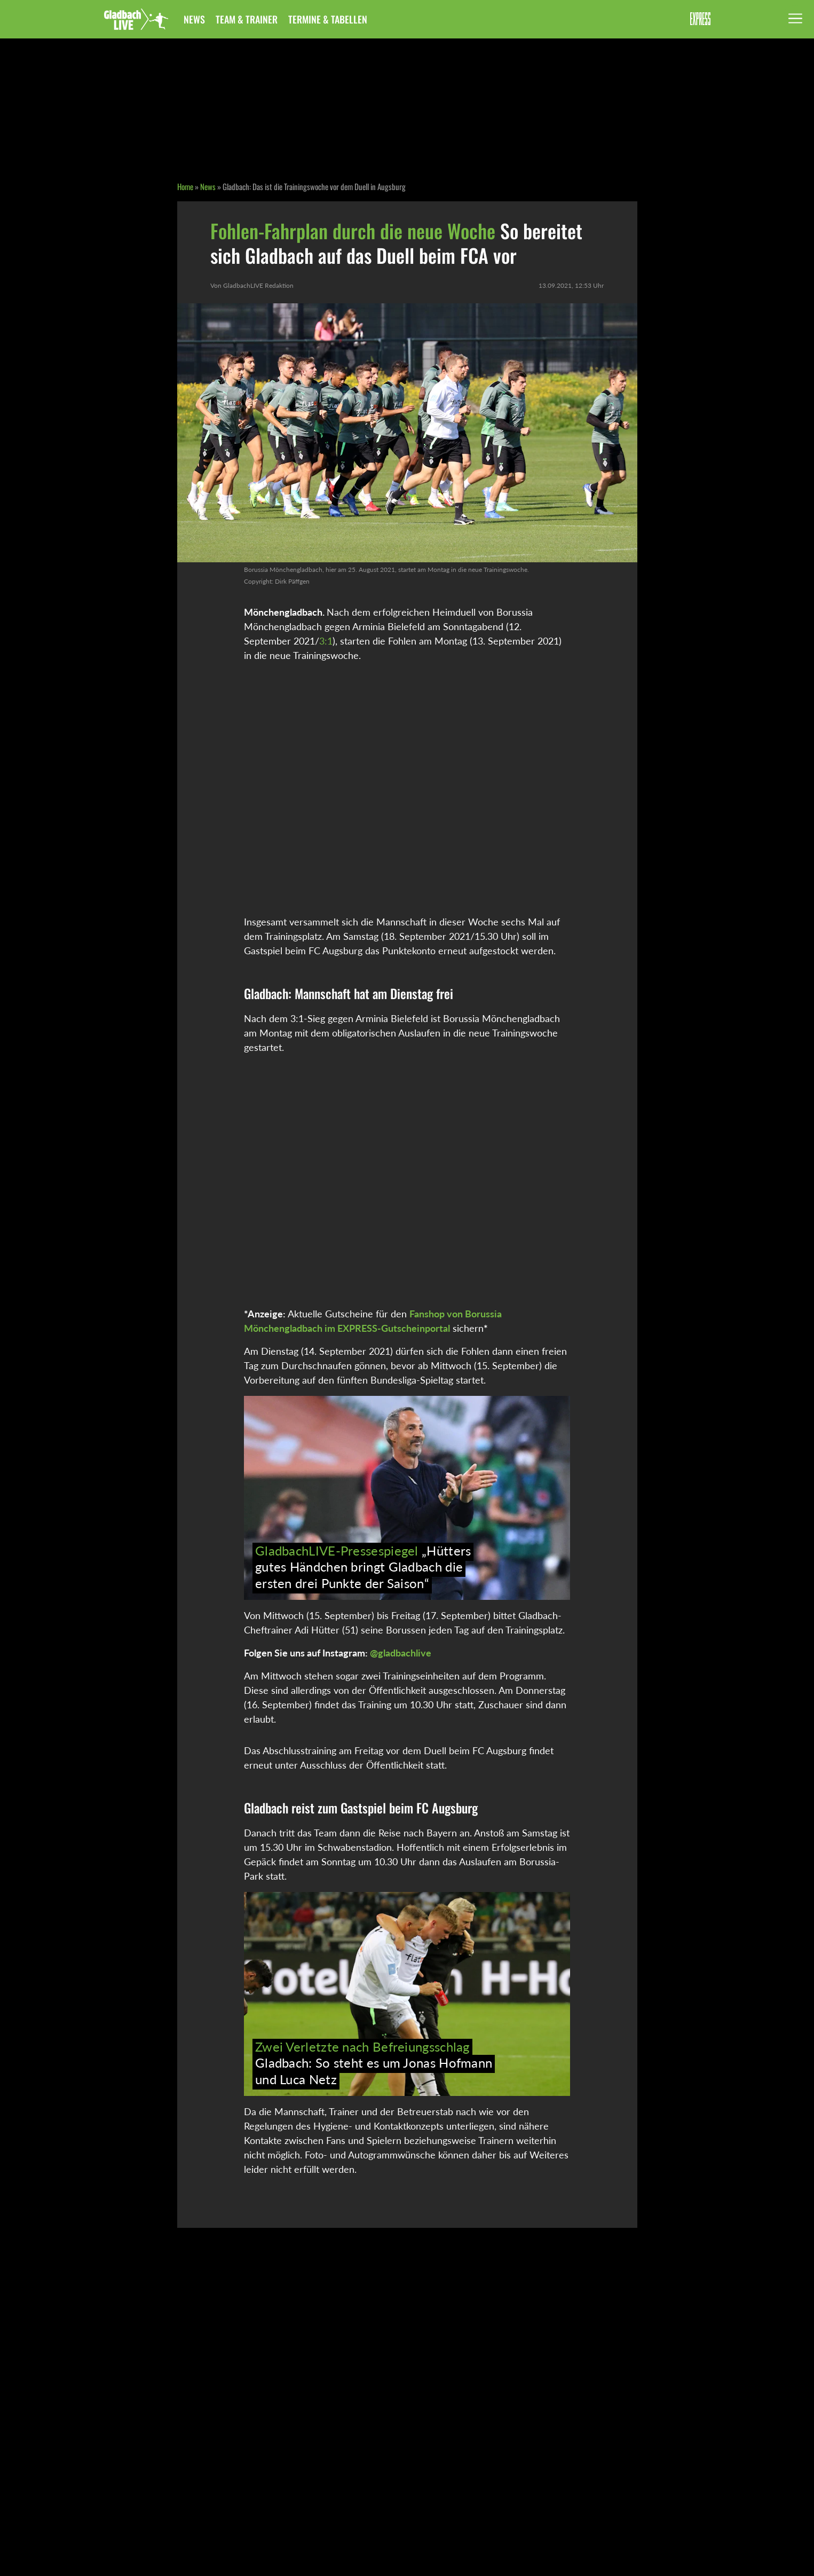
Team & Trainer (247, 19)
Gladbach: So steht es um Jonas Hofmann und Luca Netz (373, 2063)
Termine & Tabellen (327, 19)
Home (185, 186)
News (194, 19)
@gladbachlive (400, 1653)
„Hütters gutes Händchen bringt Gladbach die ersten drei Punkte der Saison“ (363, 1567)
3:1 (326, 641)
